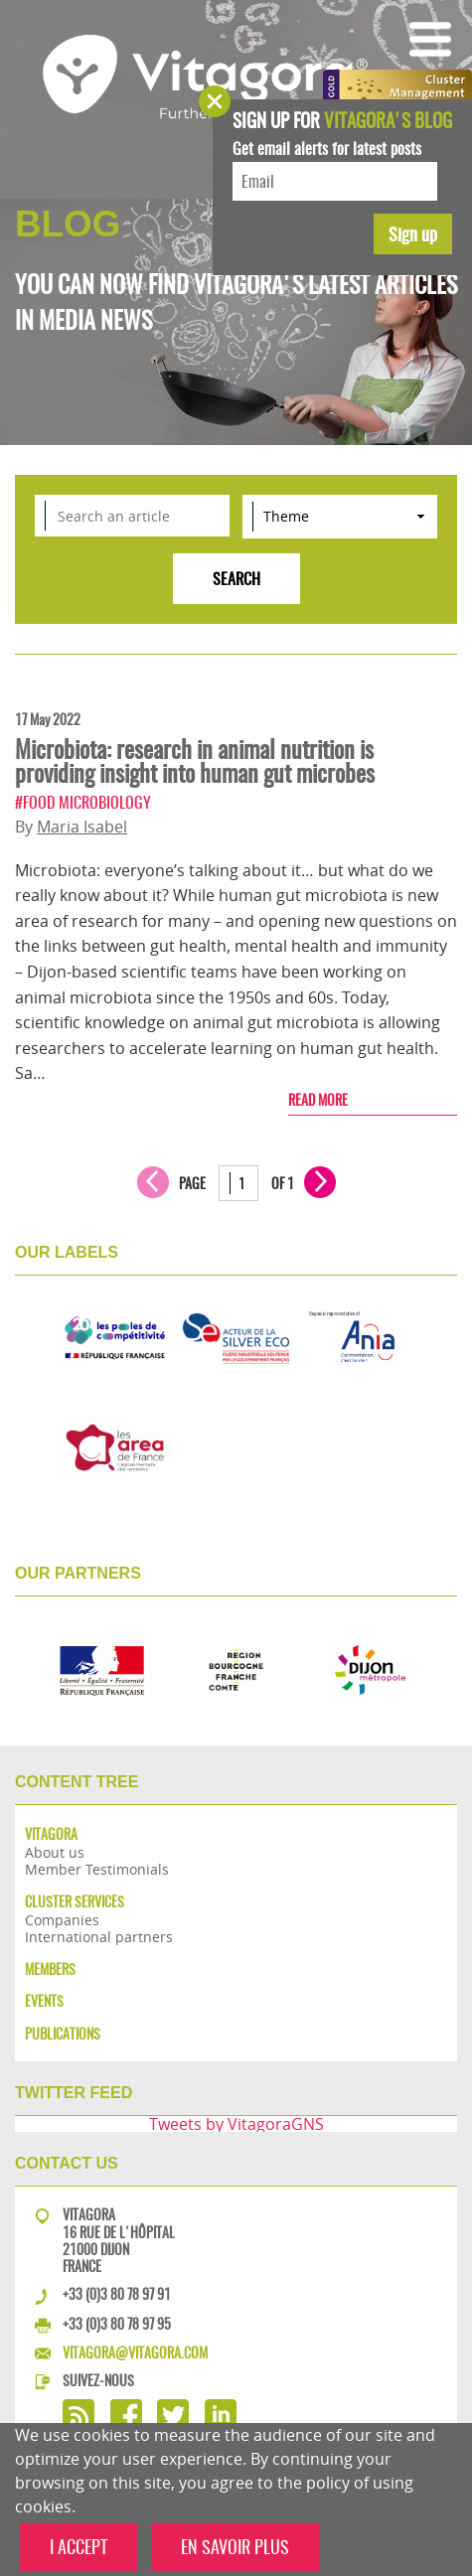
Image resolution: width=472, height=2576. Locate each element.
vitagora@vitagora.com (135, 2352)
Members (50, 1969)
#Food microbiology (83, 802)
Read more (318, 1100)
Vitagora (51, 1834)
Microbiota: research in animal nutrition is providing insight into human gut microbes (195, 761)
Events (44, 2001)
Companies (62, 1919)
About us (54, 1852)
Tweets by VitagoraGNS (236, 2124)
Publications (62, 2034)
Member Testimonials (97, 1869)
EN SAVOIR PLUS (235, 2546)
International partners (99, 1936)
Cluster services (74, 1902)
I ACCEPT (78, 2546)
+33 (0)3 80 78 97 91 (117, 2294)
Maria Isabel (82, 826)
